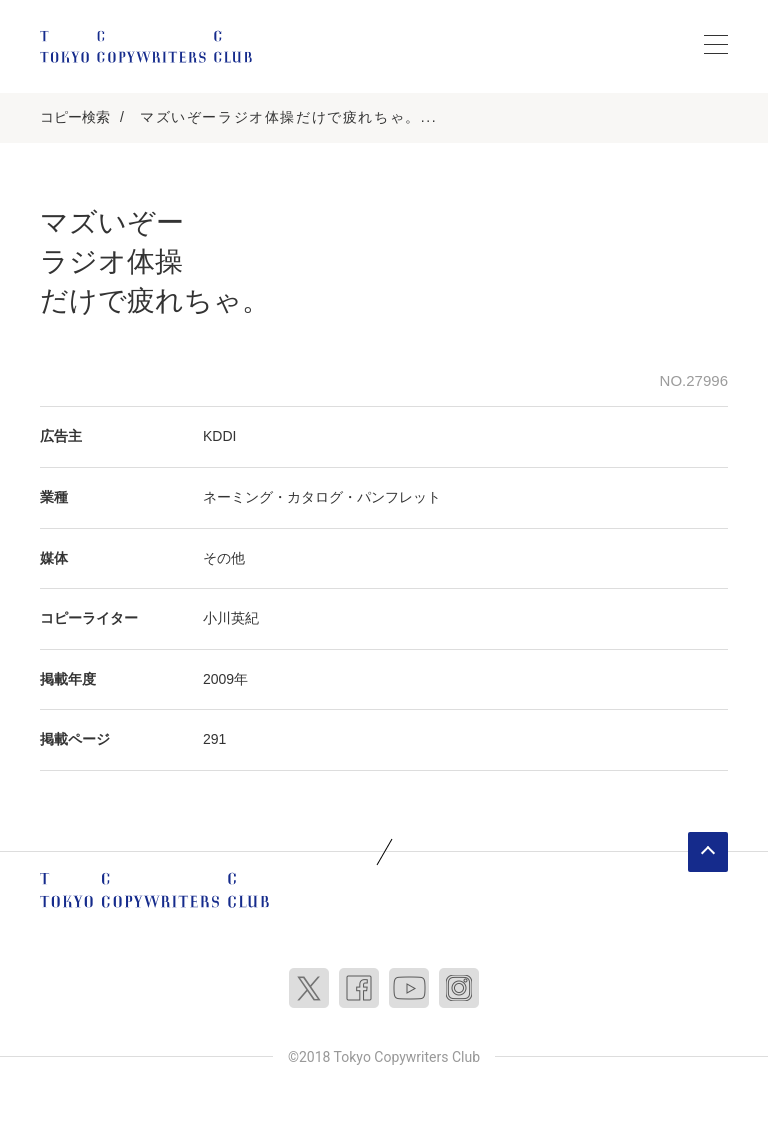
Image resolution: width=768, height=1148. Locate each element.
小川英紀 (231, 618)
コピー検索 (75, 117)
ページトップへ (708, 852)
